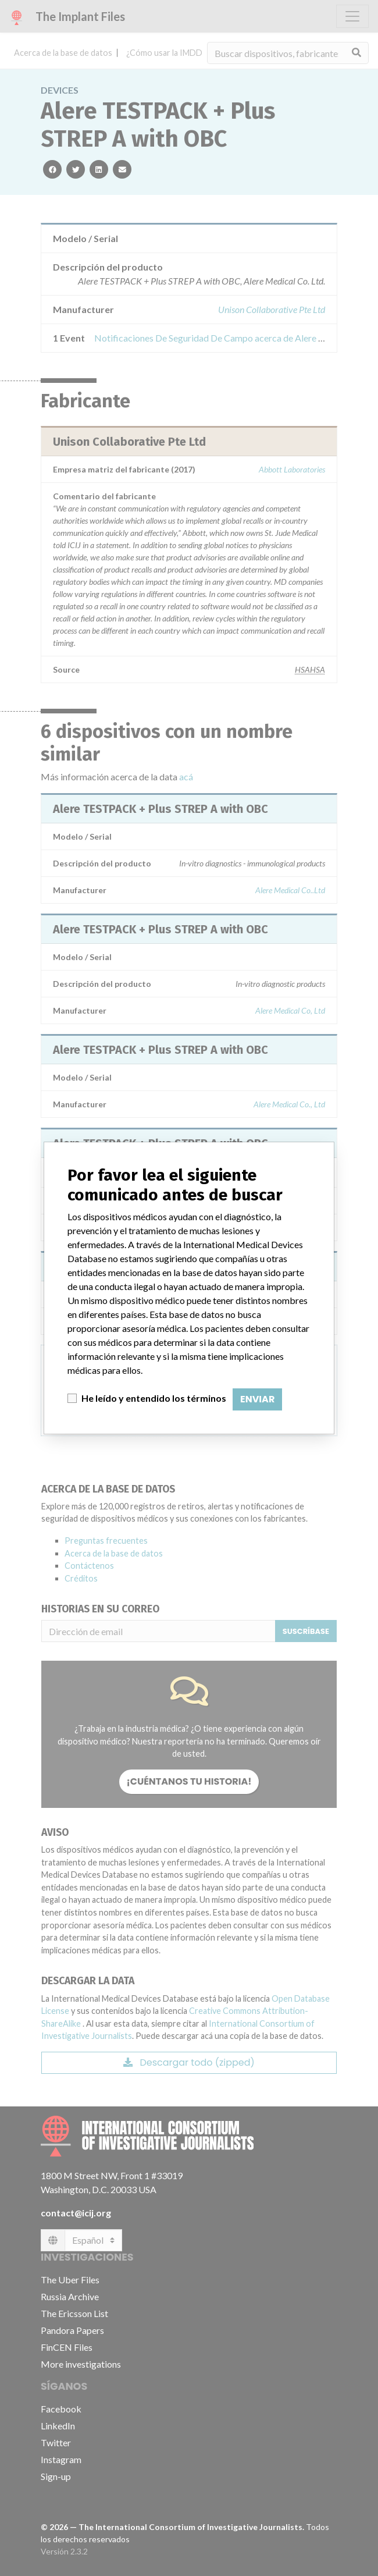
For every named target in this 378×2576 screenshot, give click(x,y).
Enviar (257, 1399)
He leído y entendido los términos (153, 1398)
